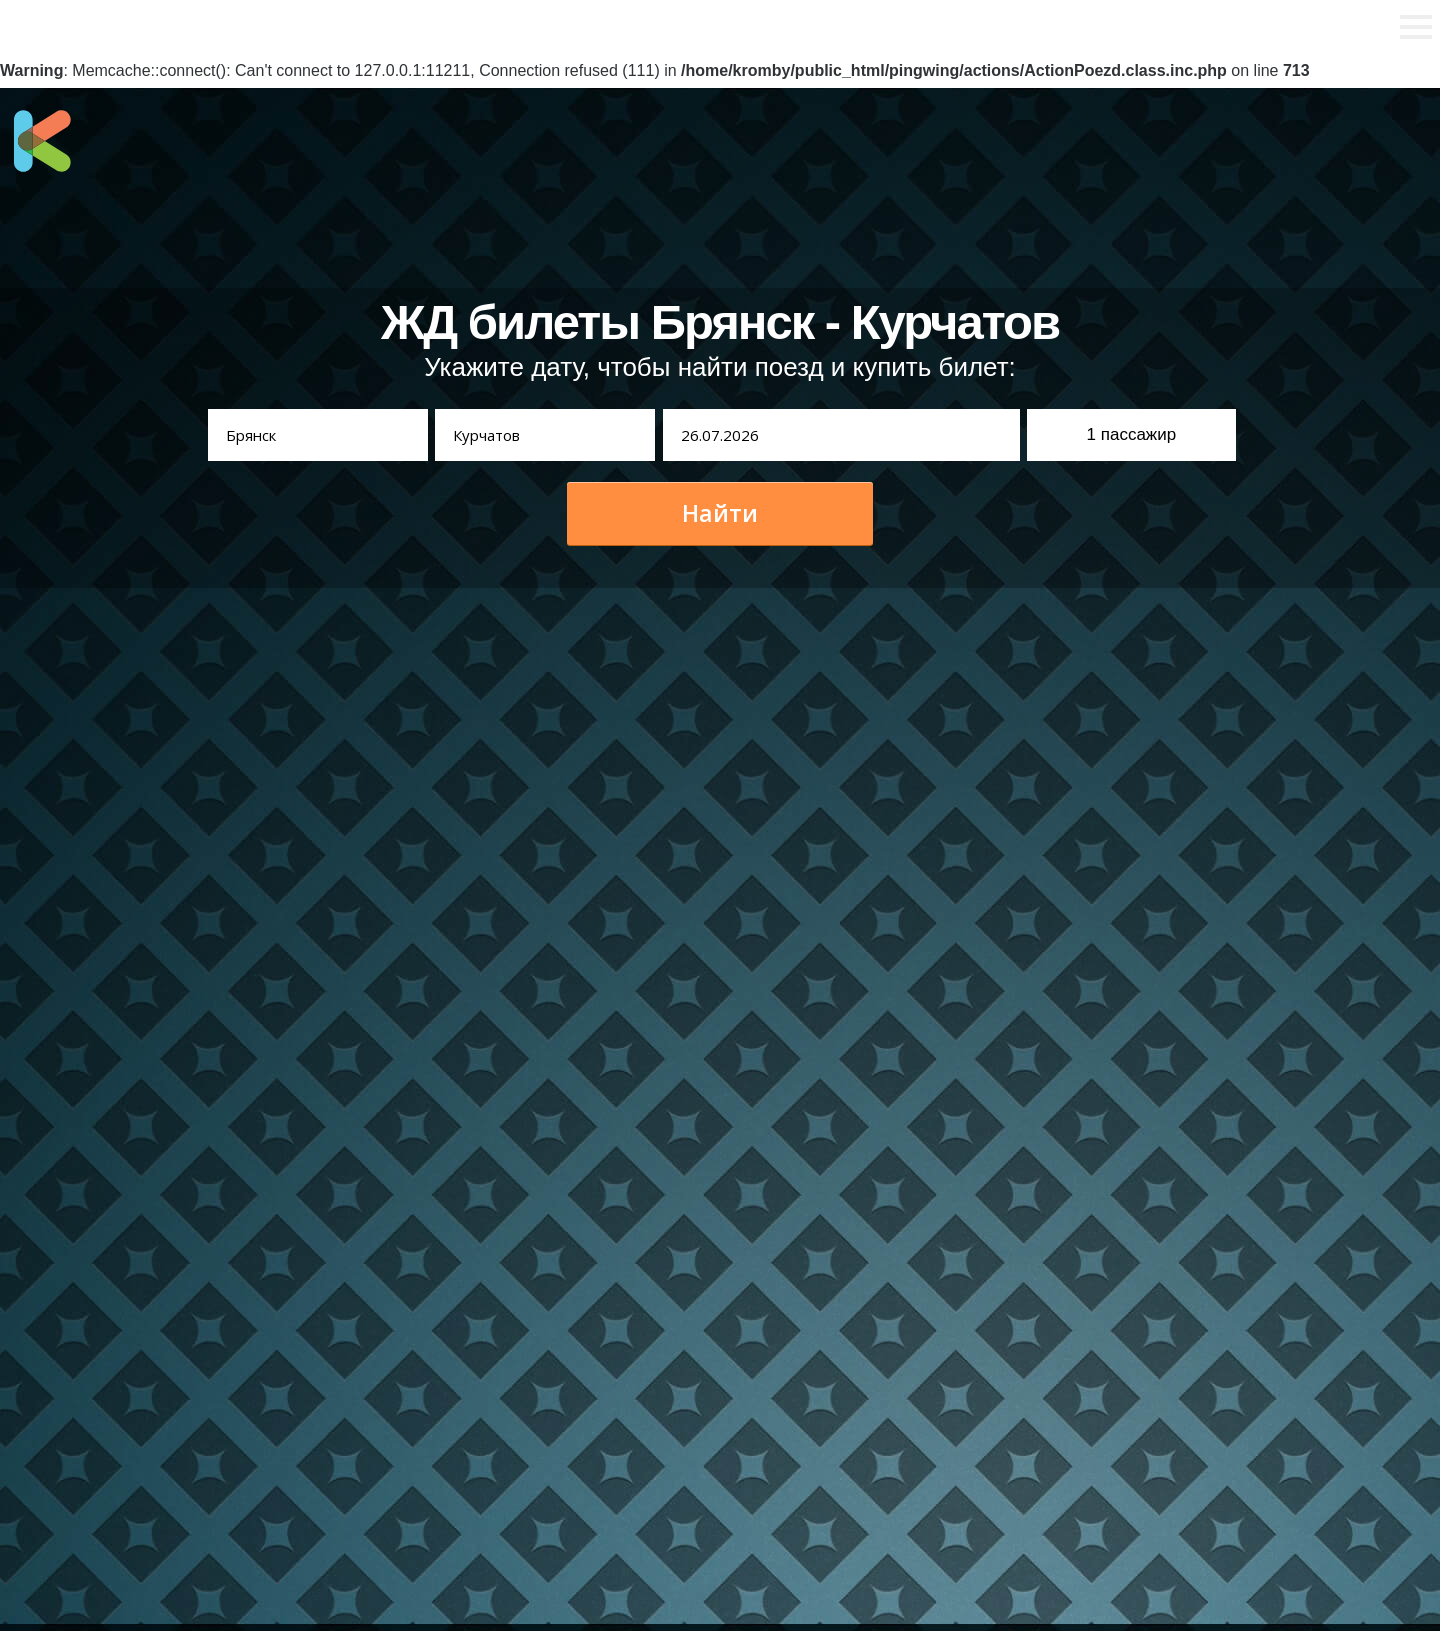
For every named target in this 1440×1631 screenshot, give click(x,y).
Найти (720, 513)
